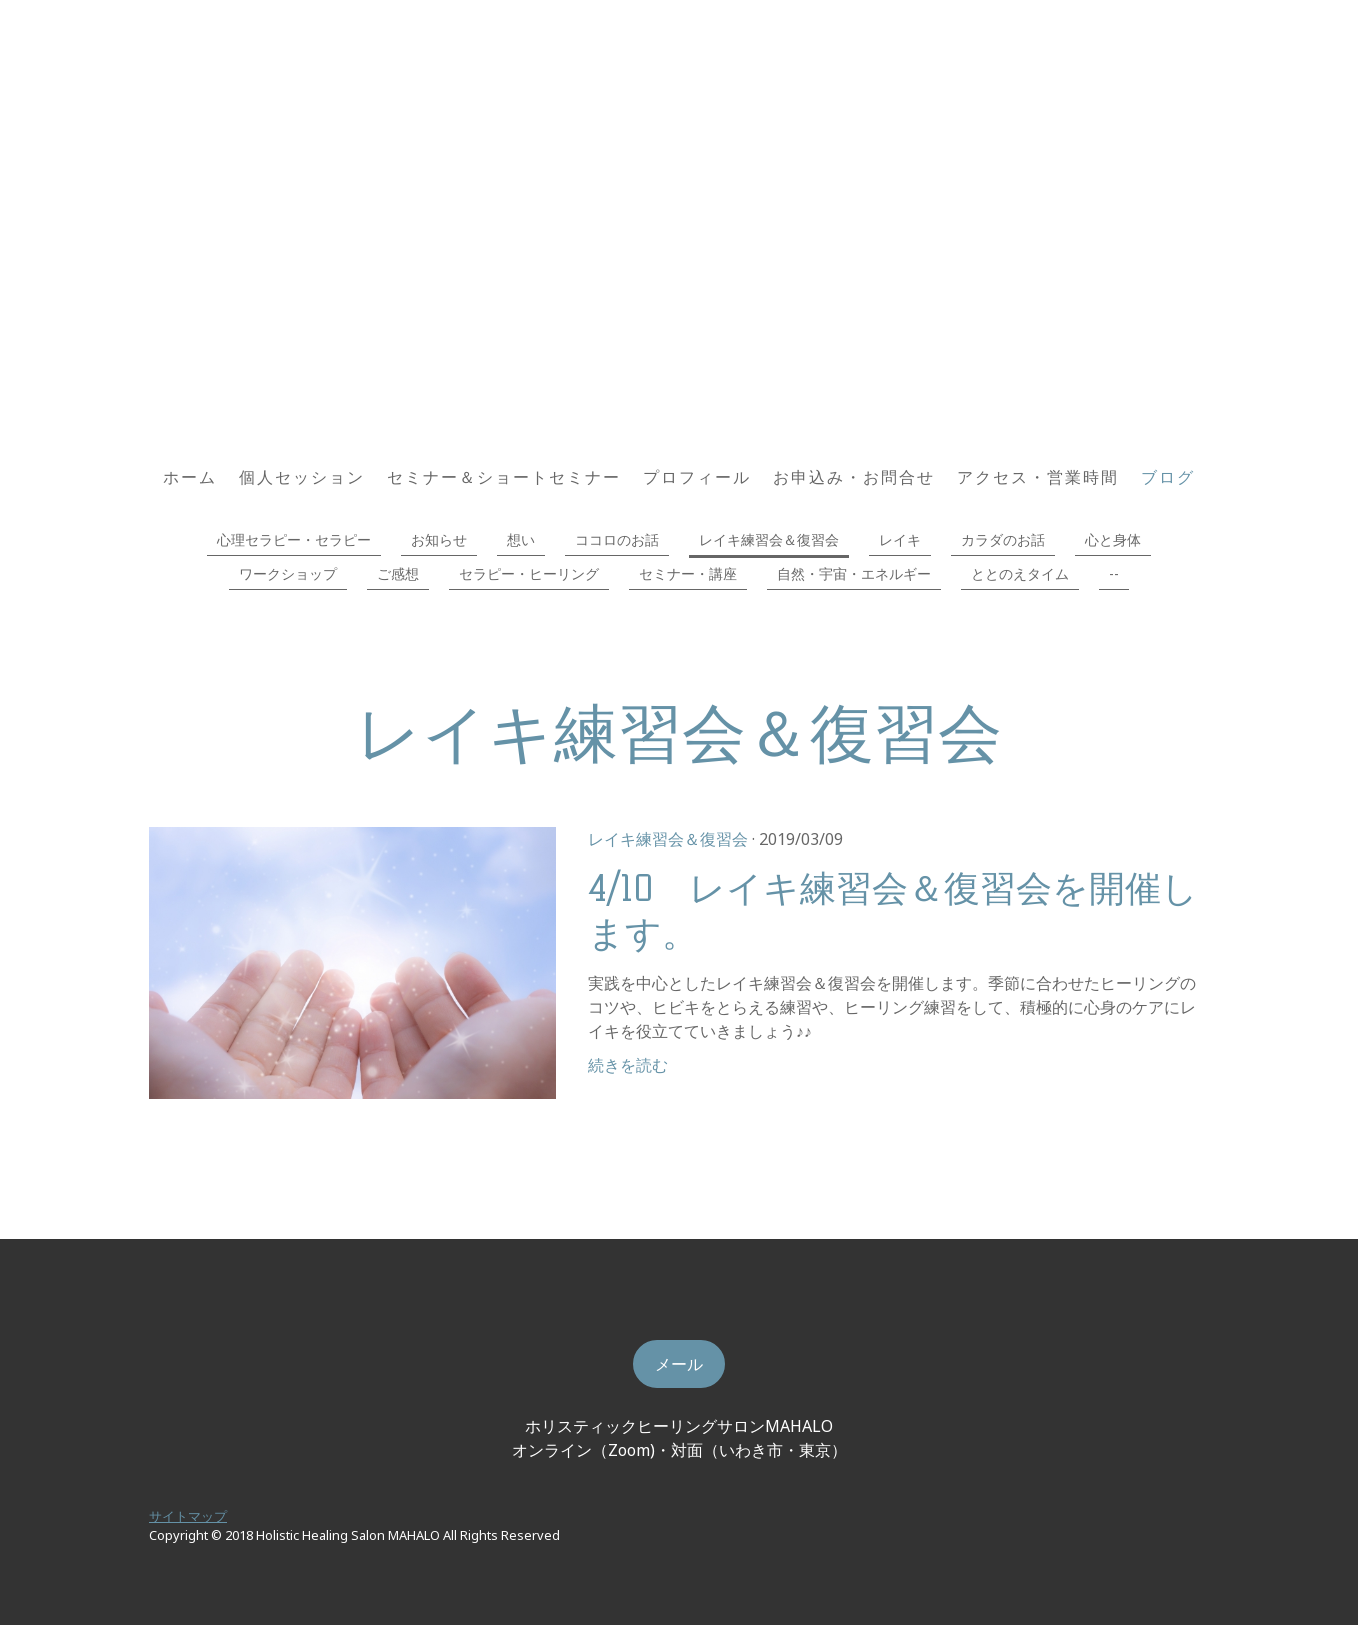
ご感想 (398, 573)
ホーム (190, 477)
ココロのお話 (617, 539)
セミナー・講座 (688, 573)
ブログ (1168, 477)
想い (521, 539)
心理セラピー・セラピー (294, 539)
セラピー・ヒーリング (529, 573)
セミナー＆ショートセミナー (504, 477)
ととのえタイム (1020, 573)
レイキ (900, 539)
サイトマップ (188, 1516)
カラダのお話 (1003, 539)
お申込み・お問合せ (854, 477)
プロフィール (697, 477)
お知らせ (439, 539)
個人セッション (302, 477)
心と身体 (1113, 539)
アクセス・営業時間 (1038, 477)
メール (679, 1364)
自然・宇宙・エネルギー (854, 573)
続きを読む (628, 1065)
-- (1114, 573)
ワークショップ (288, 573)
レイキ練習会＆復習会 (769, 539)
